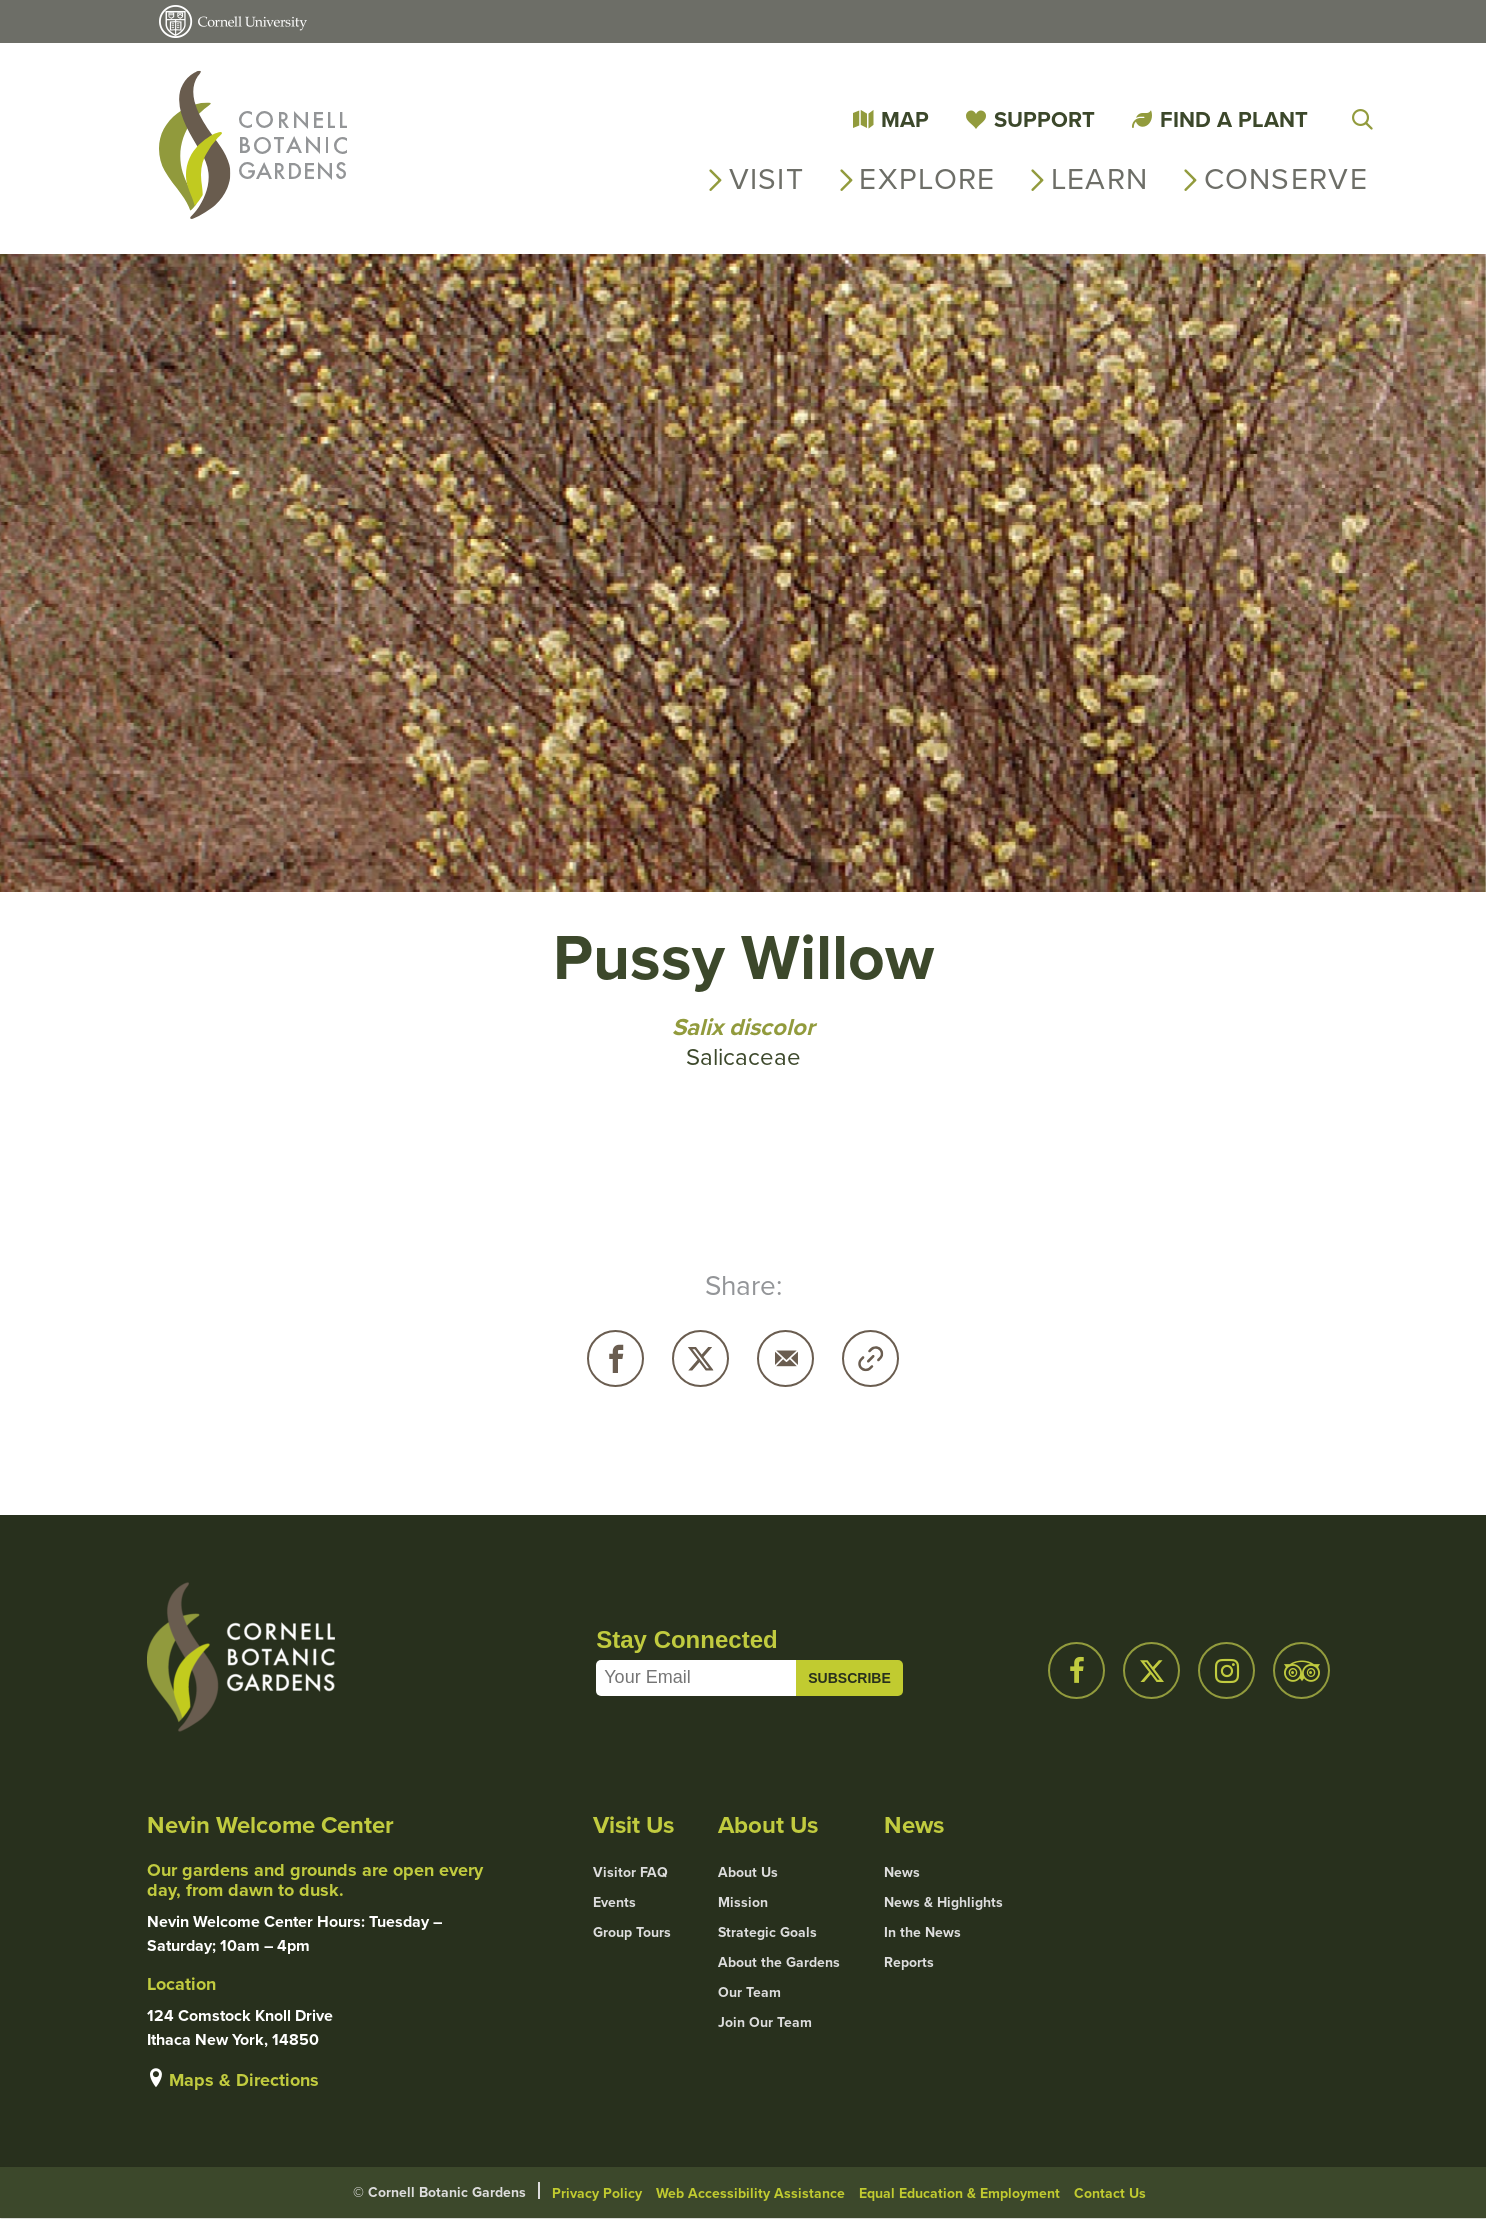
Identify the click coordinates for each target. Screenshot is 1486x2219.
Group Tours (632, 1933)
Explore (927, 179)
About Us (748, 1873)
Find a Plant (1234, 119)
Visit (767, 179)
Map (905, 119)
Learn (1100, 179)
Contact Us (1110, 2193)
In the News (922, 1933)
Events (614, 1903)
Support (1044, 119)
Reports (909, 1963)
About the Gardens (779, 1963)
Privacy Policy (597, 2193)
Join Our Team (765, 2023)
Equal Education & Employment (959, 2193)
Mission (743, 1903)
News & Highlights (943, 1903)
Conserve (1286, 179)
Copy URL (870, 1358)
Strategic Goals (767, 1933)
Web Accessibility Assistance (750, 2193)
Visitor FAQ (630, 1873)
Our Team (749, 1993)
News (902, 1873)
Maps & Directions (244, 2080)
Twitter (700, 1358)
